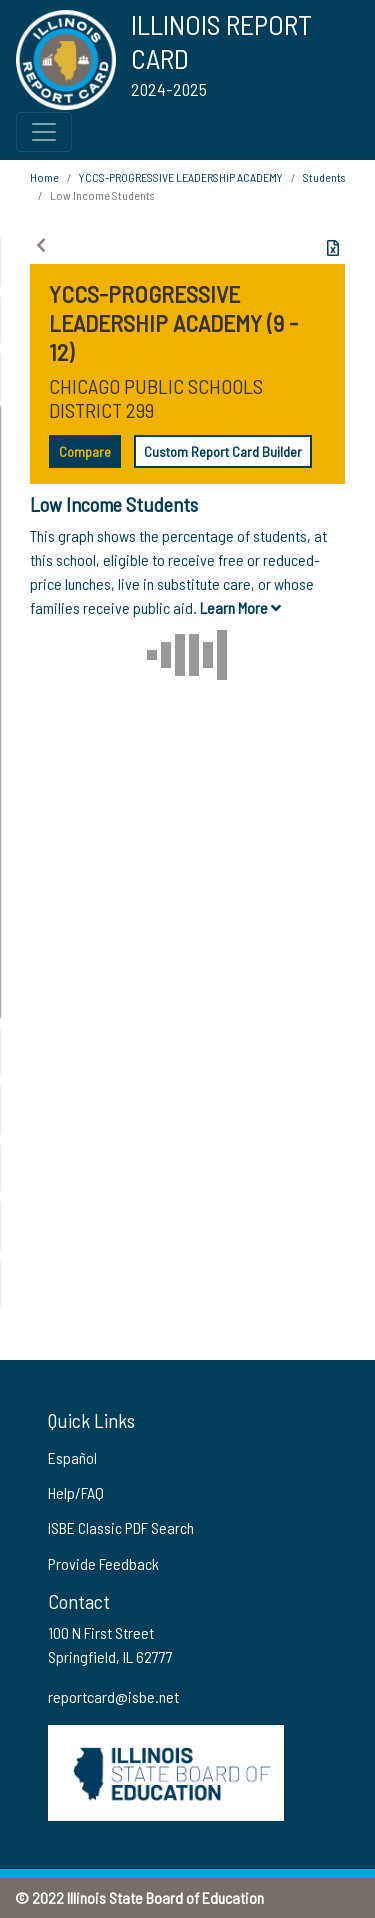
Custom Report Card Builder (223, 451)
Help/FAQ (76, 1492)
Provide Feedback (103, 1563)
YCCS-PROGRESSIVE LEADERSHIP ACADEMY (181, 177)
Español (72, 1457)
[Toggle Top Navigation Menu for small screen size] (44, 132)
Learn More (240, 607)
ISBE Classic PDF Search (121, 1527)
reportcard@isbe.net (113, 1696)
